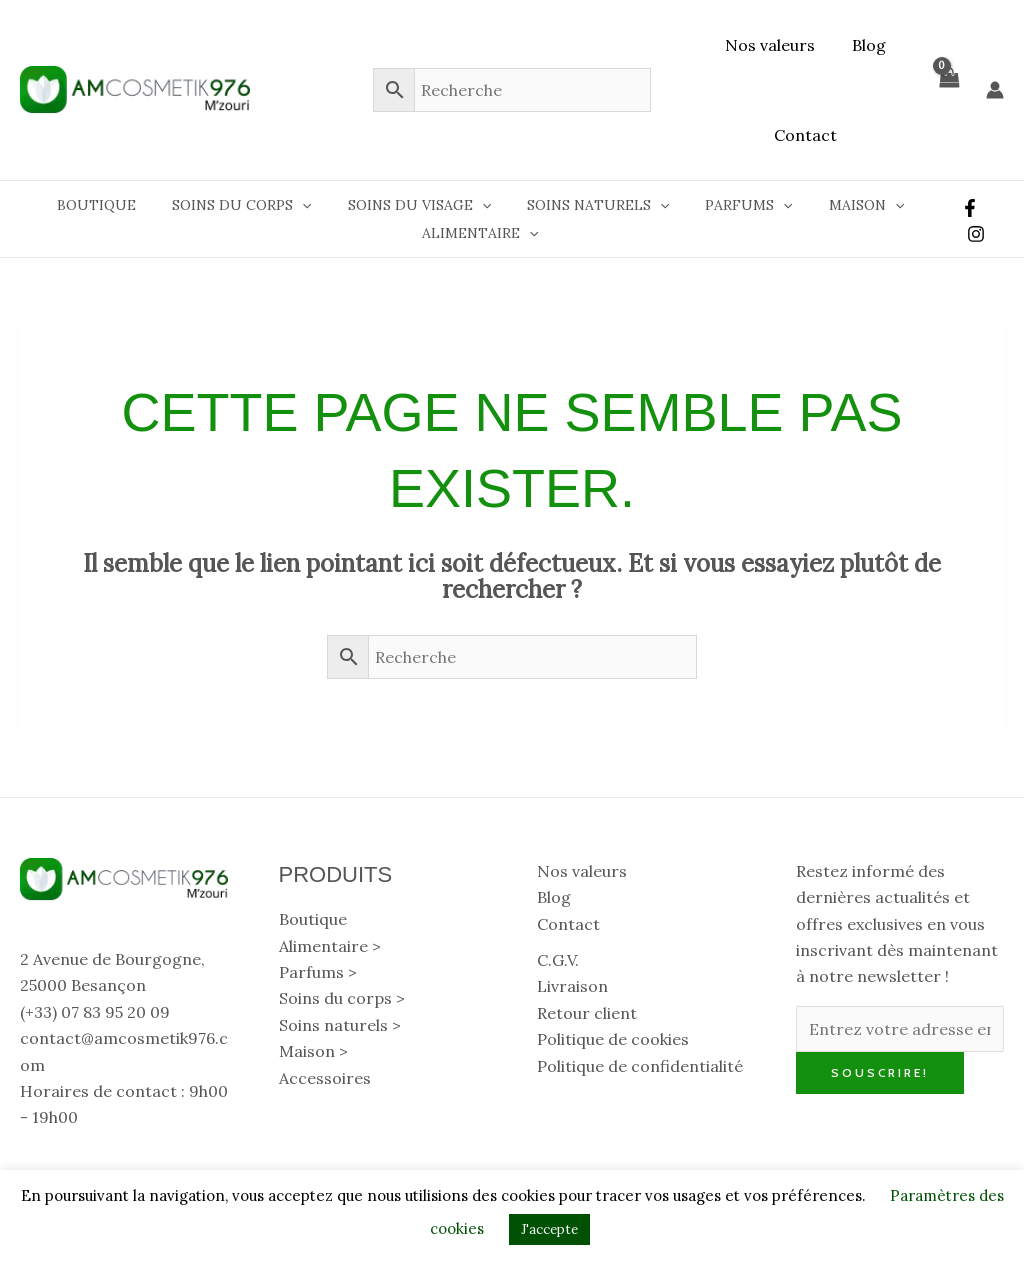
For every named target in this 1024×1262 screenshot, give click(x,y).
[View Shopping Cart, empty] (948, 90)
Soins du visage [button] (421, 205)
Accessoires (325, 1078)
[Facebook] (968, 208)
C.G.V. (558, 960)
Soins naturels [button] (593, 205)
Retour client (587, 1013)
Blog (867, 45)
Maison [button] (845, 205)
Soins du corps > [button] (342, 998)
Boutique (115, 205)
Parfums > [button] (318, 972)
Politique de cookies (613, 1039)
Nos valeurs (773, 45)
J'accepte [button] (549, 1229)
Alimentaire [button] (479, 233)
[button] (313, 205)
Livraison (572, 986)
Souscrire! (880, 1072)
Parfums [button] (735, 205)
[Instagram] (974, 234)
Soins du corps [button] (252, 205)
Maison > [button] (313, 1051)
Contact (805, 135)
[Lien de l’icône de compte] (995, 90)
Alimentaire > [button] (330, 946)
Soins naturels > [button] (340, 1025)
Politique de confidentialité (640, 1066)
